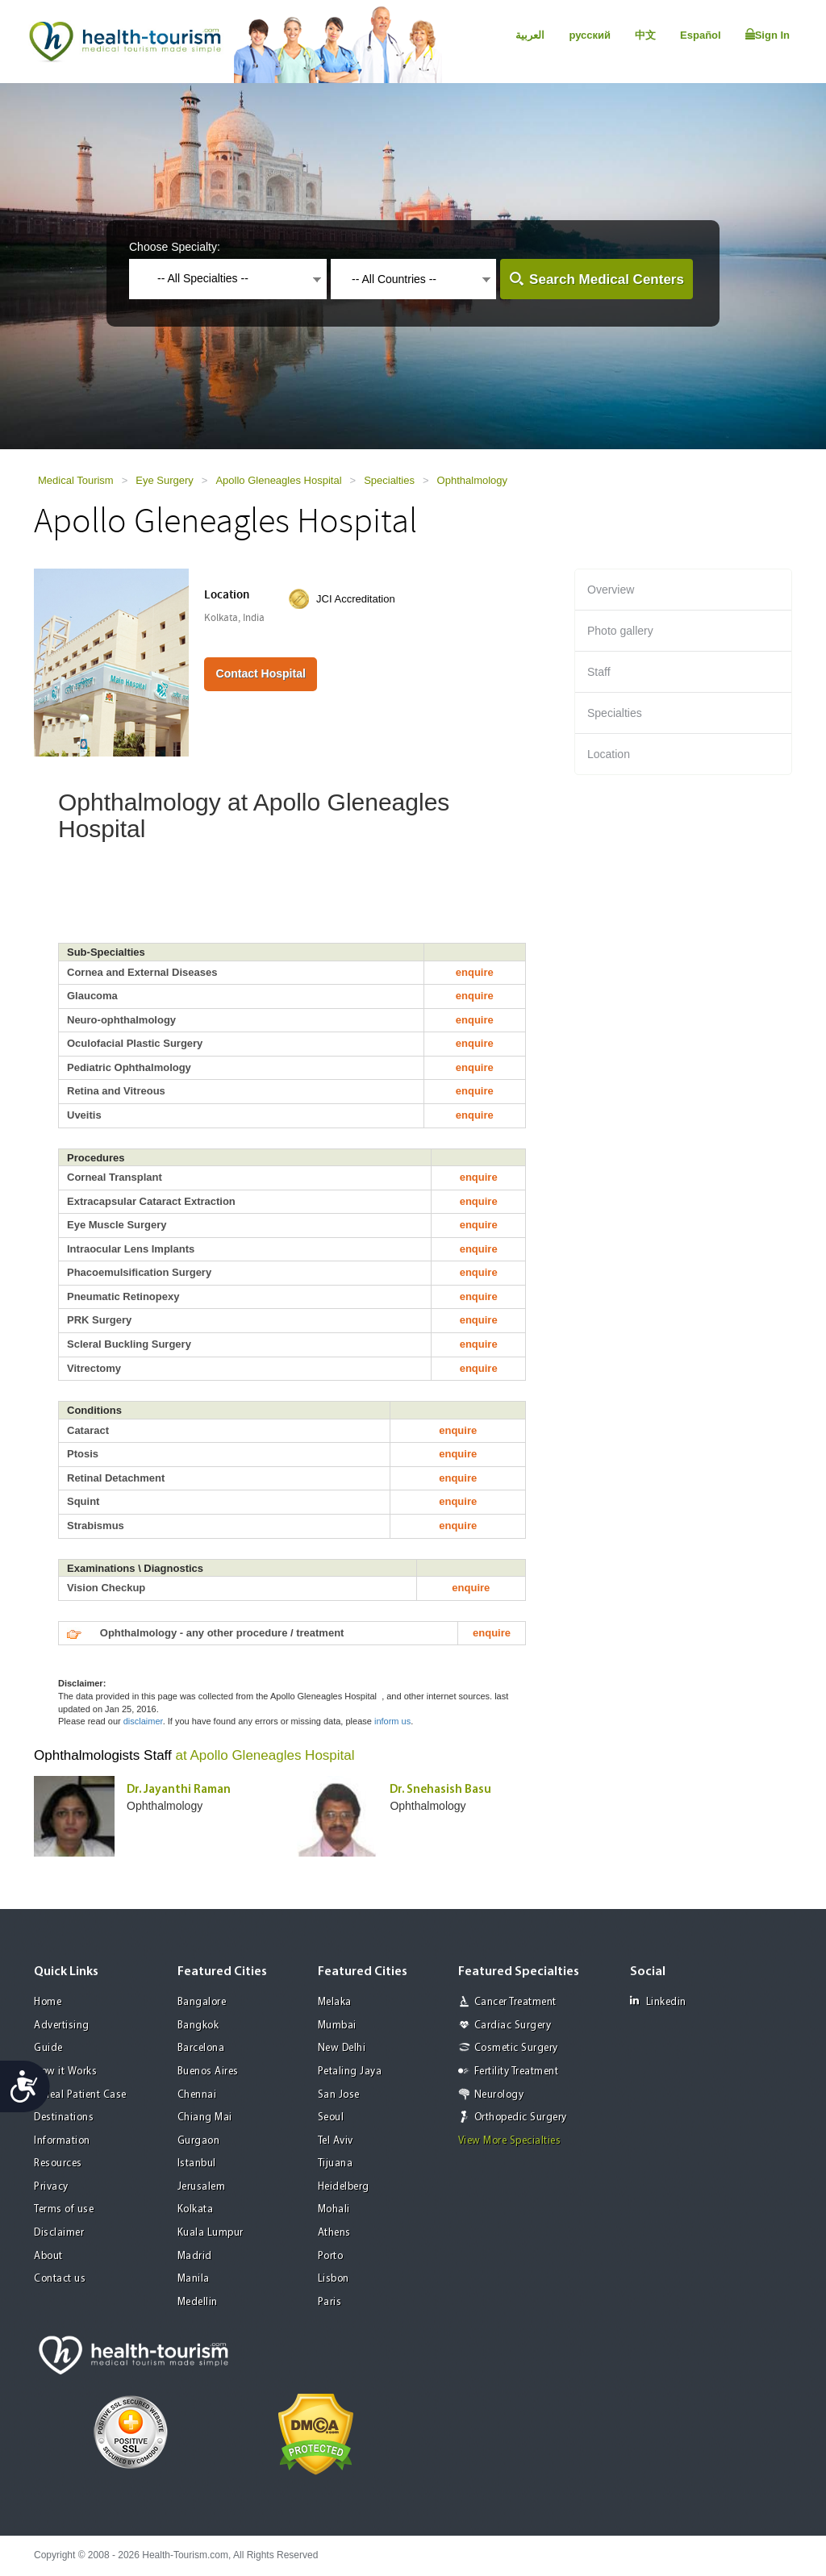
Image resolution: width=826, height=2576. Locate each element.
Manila (193, 2279)
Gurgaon (198, 2141)
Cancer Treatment (515, 2002)
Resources (58, 2163)
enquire (475, 972)
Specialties (389, 480)
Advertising (62, 2025)
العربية (529, 35)
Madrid (194, 2256)
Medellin (197, 2302)
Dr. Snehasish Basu (440, 1790)
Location (608, 754)
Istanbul (196, 2163)
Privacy (51, 2187)
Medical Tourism (76, 480)
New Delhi (342, 2048)
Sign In (767, 34)
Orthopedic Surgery (520, 2117)
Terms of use (64, 2209)
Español (700, 35)
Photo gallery (620, 630)
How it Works (65, 2071)
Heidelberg (343, 2187)
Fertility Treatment (516, 2071)
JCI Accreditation (355, 599)
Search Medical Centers (606, 279)
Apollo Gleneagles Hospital (278, 480)
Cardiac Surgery (513, 2025)
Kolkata (195, 2209)
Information (62, 2141)
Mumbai (337, 2025)
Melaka (335, 2002)
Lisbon (333, 2279)
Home (47, 2002)
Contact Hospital (261, 673)
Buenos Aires (208, 2071)
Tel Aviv (335, 2141)
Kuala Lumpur (210, 2233)
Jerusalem (201, 2187)
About (48, 2256)
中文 (645, 35)
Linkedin (658, 2001)
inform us (392, 1721)
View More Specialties (509, 2141)
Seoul (331, 2117)
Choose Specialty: (174, 246)
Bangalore (202, 2002)
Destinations (64, 2117)
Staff (599, 671)
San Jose (339, 2095)
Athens (334, 2233)
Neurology (499, 2095)
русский (590, 35)
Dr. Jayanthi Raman (179, 1790)
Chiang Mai (204, 2117)
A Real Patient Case (80, 2095)
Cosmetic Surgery (516, 2048)
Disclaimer (59, 2233)
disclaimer (143, 1721)
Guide (48, 2048)
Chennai (197, 2095)
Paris (330, 2302)
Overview (610, 589)
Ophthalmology (472, 480)
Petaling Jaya (350, 2071)
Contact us (60, 2279)
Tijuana (335, 2163)
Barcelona (201, 2048)
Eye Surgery (165, 480)
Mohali (334, 2209)
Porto (331, 2256)
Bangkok (198, 2025)
